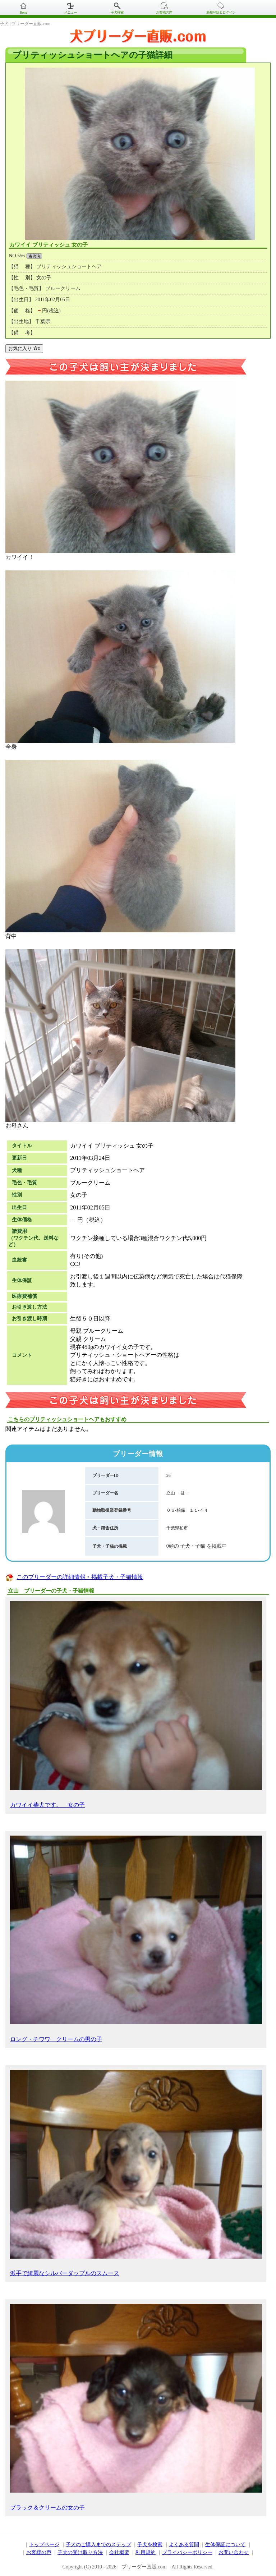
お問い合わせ (233, 2552)
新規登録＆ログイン (220, 12)
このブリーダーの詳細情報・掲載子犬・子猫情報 (80, 1577)
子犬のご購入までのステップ (98, 2544)
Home (23, 12)
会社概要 (119, 2552)
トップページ (44, 2544)
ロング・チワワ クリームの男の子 (136, 1939)
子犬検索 (117, 12)
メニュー (70, 12)
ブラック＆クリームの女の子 (136, 2407)
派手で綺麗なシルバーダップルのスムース (136, 2173)
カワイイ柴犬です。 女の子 (136, 1704)
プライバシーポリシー (187, 2552)
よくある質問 (184, 2544)
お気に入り (24, 348)
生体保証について (225, 2544)
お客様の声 (164, 12)
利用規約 (145, 2552)
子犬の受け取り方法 (80, 2552)
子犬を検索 (149, 2544)
